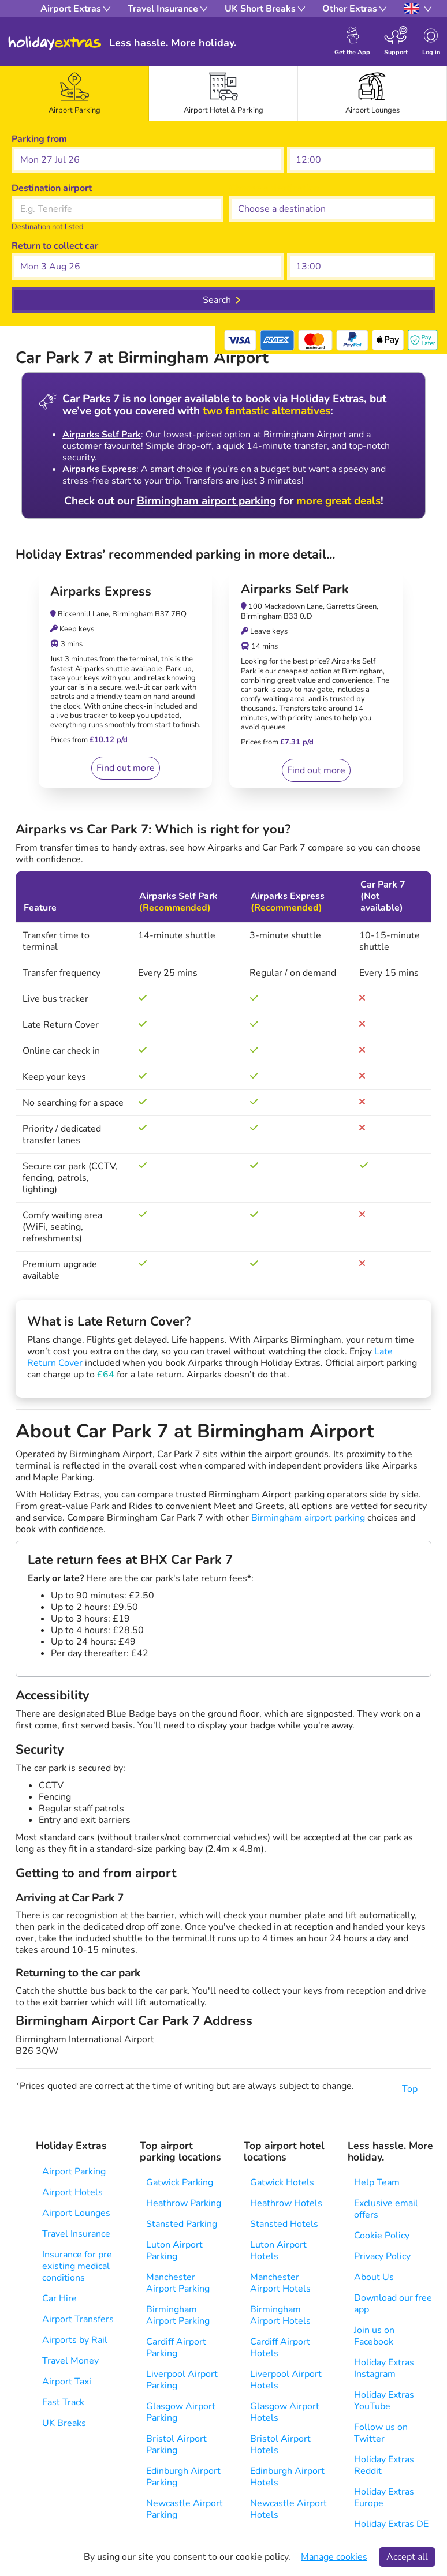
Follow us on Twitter (381, 2432)
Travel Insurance (76, 2234)
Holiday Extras (55, 43)
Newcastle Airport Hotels (288, 2509)
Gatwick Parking (179, 2182)
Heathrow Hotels (286, 2203)
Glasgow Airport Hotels (284, 2412)
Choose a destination (274, 188)
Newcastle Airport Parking (184, 2509)
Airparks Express (99, 469)
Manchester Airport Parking (178, 2282)
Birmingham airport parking (206, 500)
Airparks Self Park (101, 434)
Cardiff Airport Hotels (280, 2347)
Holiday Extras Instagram (384, 2368)
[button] (148, 160)
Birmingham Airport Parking (178, 2315)
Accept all (407, 2557)
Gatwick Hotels (282, 2182)
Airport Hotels (72, 2192)
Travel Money (70, 2361)
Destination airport (52, 188)
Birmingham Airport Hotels (280, 2315)
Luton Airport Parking (174, 2250)
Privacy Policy (382, 2256)
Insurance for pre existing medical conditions (77, 2266)
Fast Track (63, 2402)
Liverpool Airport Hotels (286, 2379)
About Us (374, 2277)
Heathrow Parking (183, 2203)
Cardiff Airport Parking (176, 2347)
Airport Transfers (78, 2319)
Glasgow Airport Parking (180, 2412)
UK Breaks (64, 2423)
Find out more (125, 768)
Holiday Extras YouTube (384, 2400)
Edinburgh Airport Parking (183, 2476)
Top (416, 2089)
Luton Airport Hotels (278, 2250)
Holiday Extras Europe (384, 2497)
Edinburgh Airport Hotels (287, 2476)
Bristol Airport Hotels (280, 2444)
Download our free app (393, 2303)
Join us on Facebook (374, 2335)
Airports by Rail (74, 2340)
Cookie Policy (381, 2235)
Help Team (377, 2182)
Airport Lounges (76, 2213)
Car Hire (59, 2298)
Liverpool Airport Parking (182, 2379)
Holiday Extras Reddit (384, 2465)
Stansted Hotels (284, 2224)
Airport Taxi (66, 2381)
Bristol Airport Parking (176, 2444)
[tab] (74, 93)
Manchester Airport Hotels (280, 2282)
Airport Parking (74, 2171)
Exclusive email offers (386, 2209)
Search (217, 300)
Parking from (39, 139)
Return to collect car (55, 245)
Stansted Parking (181, 2224)
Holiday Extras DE (391, 2524)
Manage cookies (334, 2557)
